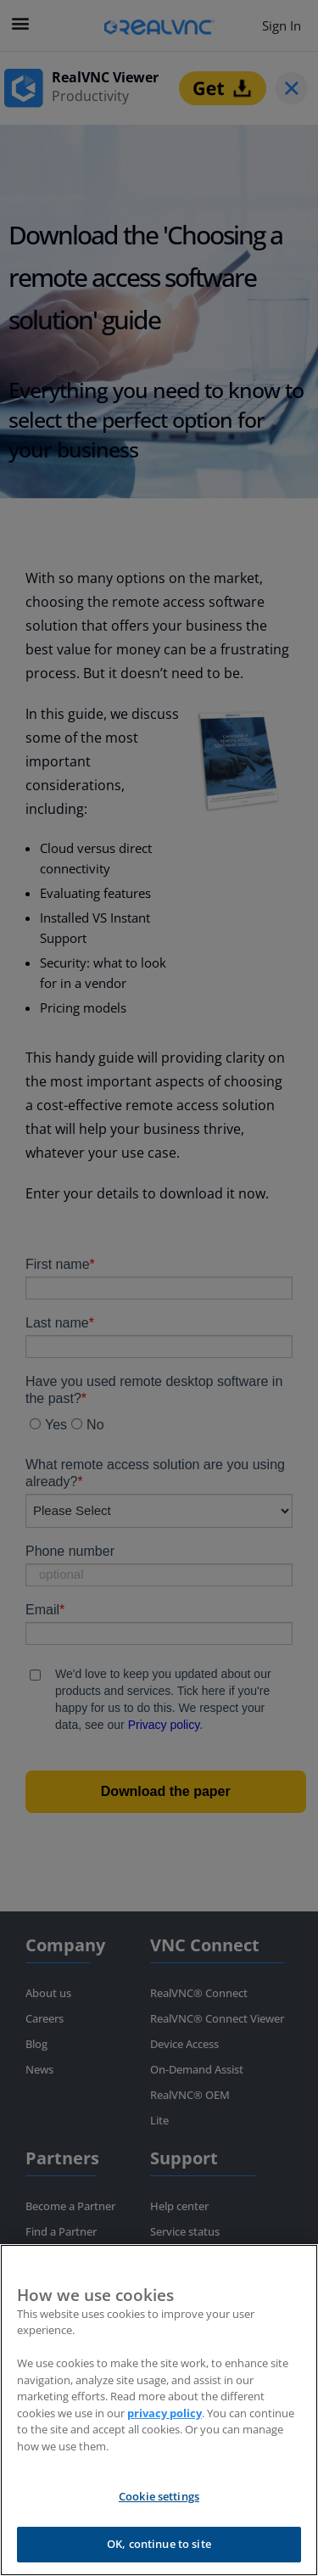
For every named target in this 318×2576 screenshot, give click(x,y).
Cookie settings (159, 2496)
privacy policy (164, 2413)
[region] (159, 2410)
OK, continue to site (159, 2543)
